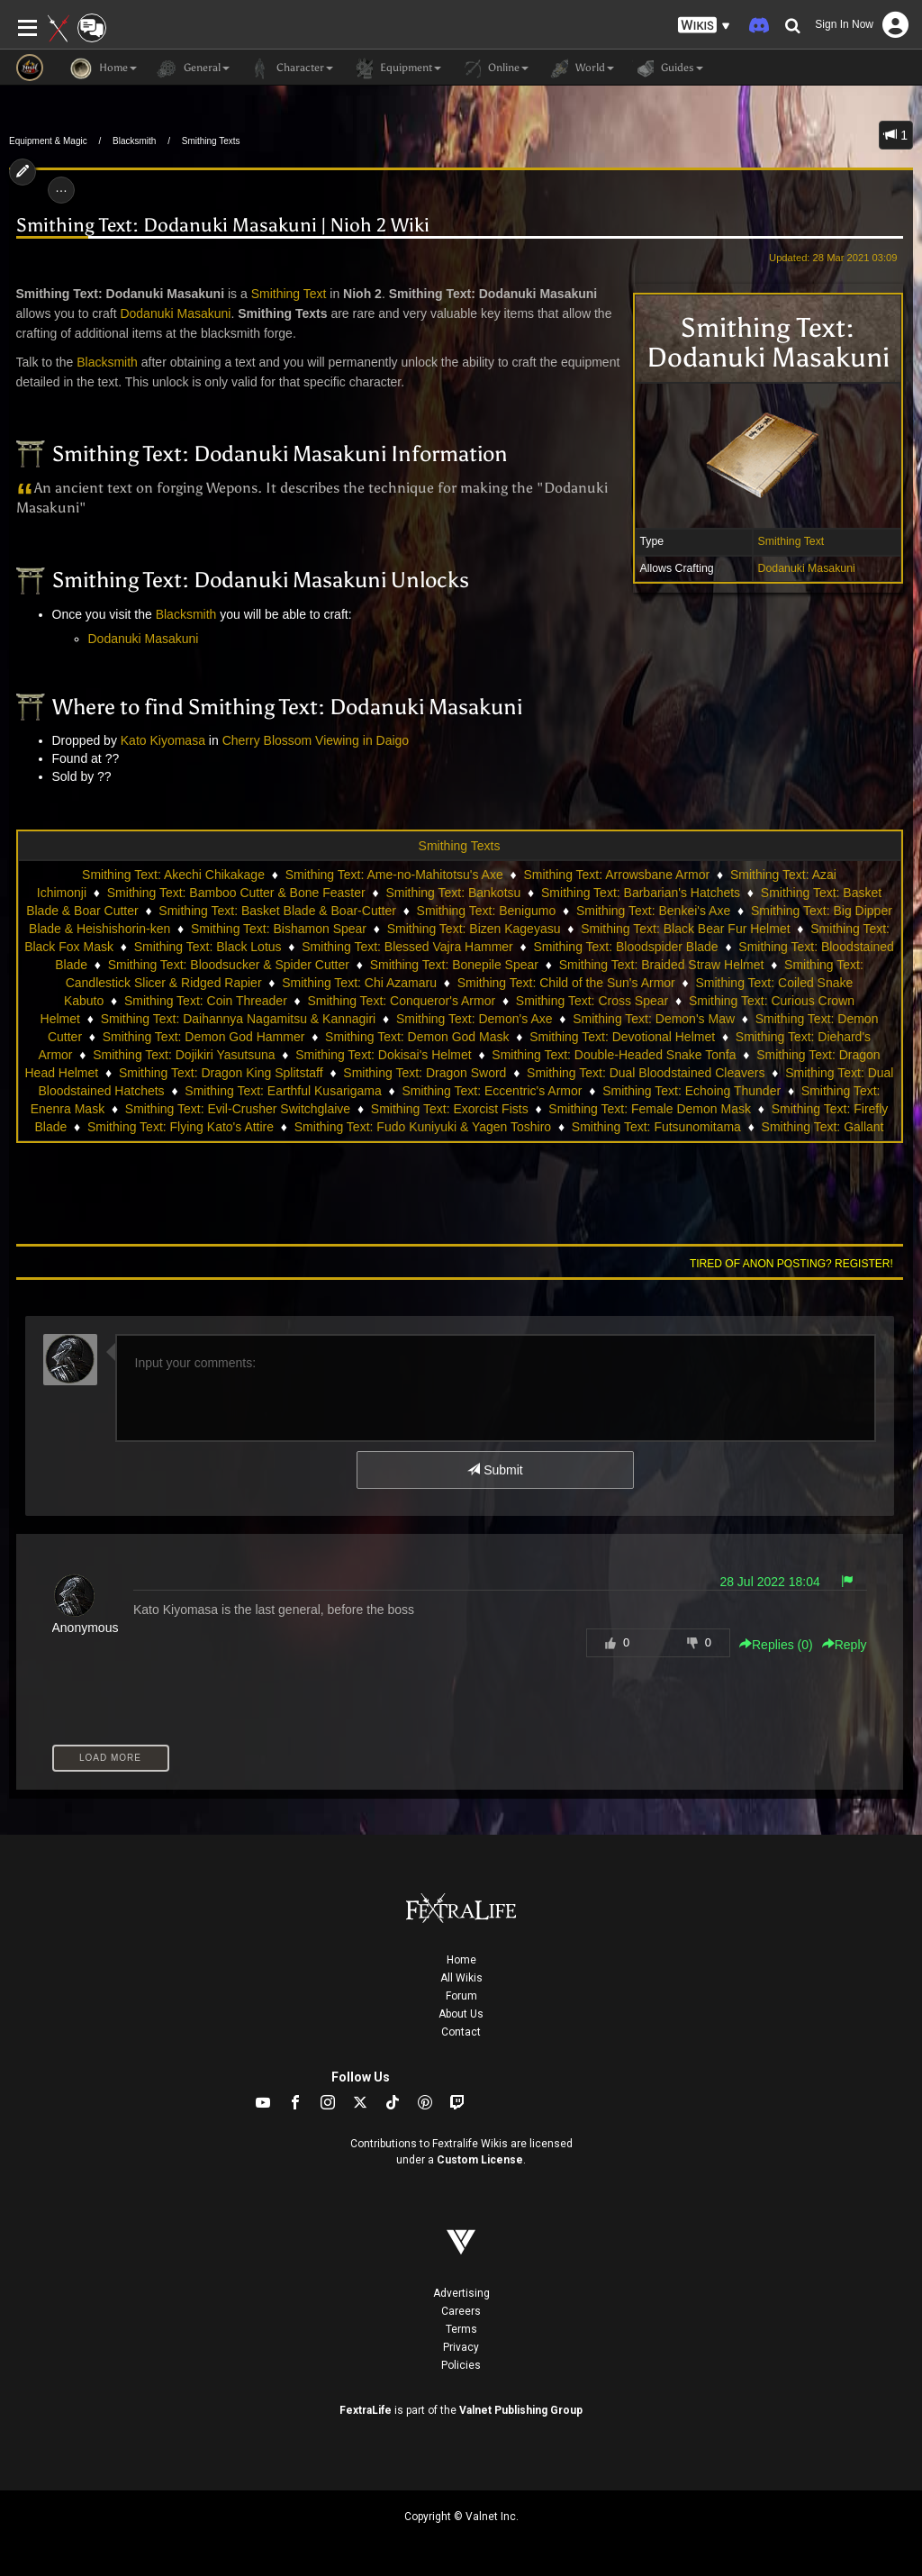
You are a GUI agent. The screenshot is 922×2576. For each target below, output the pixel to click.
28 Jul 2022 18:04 (769, 1581)
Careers (461, 2311)
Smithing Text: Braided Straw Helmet (661, 964)
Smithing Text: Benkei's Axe (653, 910)
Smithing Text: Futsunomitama (656, 1127)
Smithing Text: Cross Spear (592, 1000)
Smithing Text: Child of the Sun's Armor (566, 982)
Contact (461, 2032)
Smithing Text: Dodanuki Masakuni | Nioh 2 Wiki (222, 225)
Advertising (461, 2293)
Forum (461, 1996)
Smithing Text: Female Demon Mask (649, 1109)
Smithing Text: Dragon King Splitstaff (221, 1073)
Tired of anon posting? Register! (791, 1263)
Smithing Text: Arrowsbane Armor (616, 874)
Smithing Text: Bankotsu (452, 892)
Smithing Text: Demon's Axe (474, 1018)
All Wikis (461, 1978)
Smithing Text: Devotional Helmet (622, 1036)
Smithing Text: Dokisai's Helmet (383, 1055)
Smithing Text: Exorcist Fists (450, 1109)
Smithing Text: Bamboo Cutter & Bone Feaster (236, 892)
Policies (461, 2365)
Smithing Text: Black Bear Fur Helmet (685, 928)
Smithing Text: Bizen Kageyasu (474, 928)
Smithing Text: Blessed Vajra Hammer (407, 946)
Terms (461, 2329)
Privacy (461, 2347)
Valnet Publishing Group (521, 2410)
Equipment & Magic (48, 141)
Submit (494, 1470)
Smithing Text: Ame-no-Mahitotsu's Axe (394, 874)
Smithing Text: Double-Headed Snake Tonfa (614, 1055)
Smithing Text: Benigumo (486, 910)
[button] (704, 25)
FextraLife (365, 2410)
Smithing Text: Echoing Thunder (691, 1091)
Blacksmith (134, 141)
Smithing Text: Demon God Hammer (204, 1036)
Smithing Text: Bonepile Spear (454, 964)
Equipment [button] (396, 68)
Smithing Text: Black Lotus (208, 946)
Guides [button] (667, 68)
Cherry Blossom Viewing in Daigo (316, 740)
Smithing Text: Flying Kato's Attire (180, 1127)
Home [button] (103, 68)
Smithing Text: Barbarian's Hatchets (640, 892)
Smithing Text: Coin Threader (205, 1000)
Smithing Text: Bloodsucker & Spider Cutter (228, 964)
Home (461, 1960)
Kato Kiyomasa (163, 740)
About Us (461, 2014)
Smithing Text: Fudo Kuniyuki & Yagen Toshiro (422, 1127)
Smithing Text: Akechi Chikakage (173, 874)
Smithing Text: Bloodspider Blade (625, 946)
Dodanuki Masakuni (806, 568)
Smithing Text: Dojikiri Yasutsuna (184, 1055)
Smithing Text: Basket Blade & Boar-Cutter (277, 910)
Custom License (480, 2160)
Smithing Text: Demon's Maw (654, 1018)
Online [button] (494, 68)
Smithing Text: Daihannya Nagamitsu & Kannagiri (238, 1018)
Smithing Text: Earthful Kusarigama (283, 1091)
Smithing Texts (211, 141)
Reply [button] (844, 1644)
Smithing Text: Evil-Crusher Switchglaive (237, 1109)
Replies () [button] (776, 1644)
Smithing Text (791, 541)
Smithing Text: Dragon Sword (424, 1073)
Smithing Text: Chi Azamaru (359, 982)
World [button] (580, 68)
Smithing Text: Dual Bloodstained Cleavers (645, 1073)
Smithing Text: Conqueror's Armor (402, 1000)
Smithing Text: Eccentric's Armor (492, 1091)
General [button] (192, 68)
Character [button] (290, 68)
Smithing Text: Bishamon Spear (278, 928)
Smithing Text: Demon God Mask (417, 1036)
